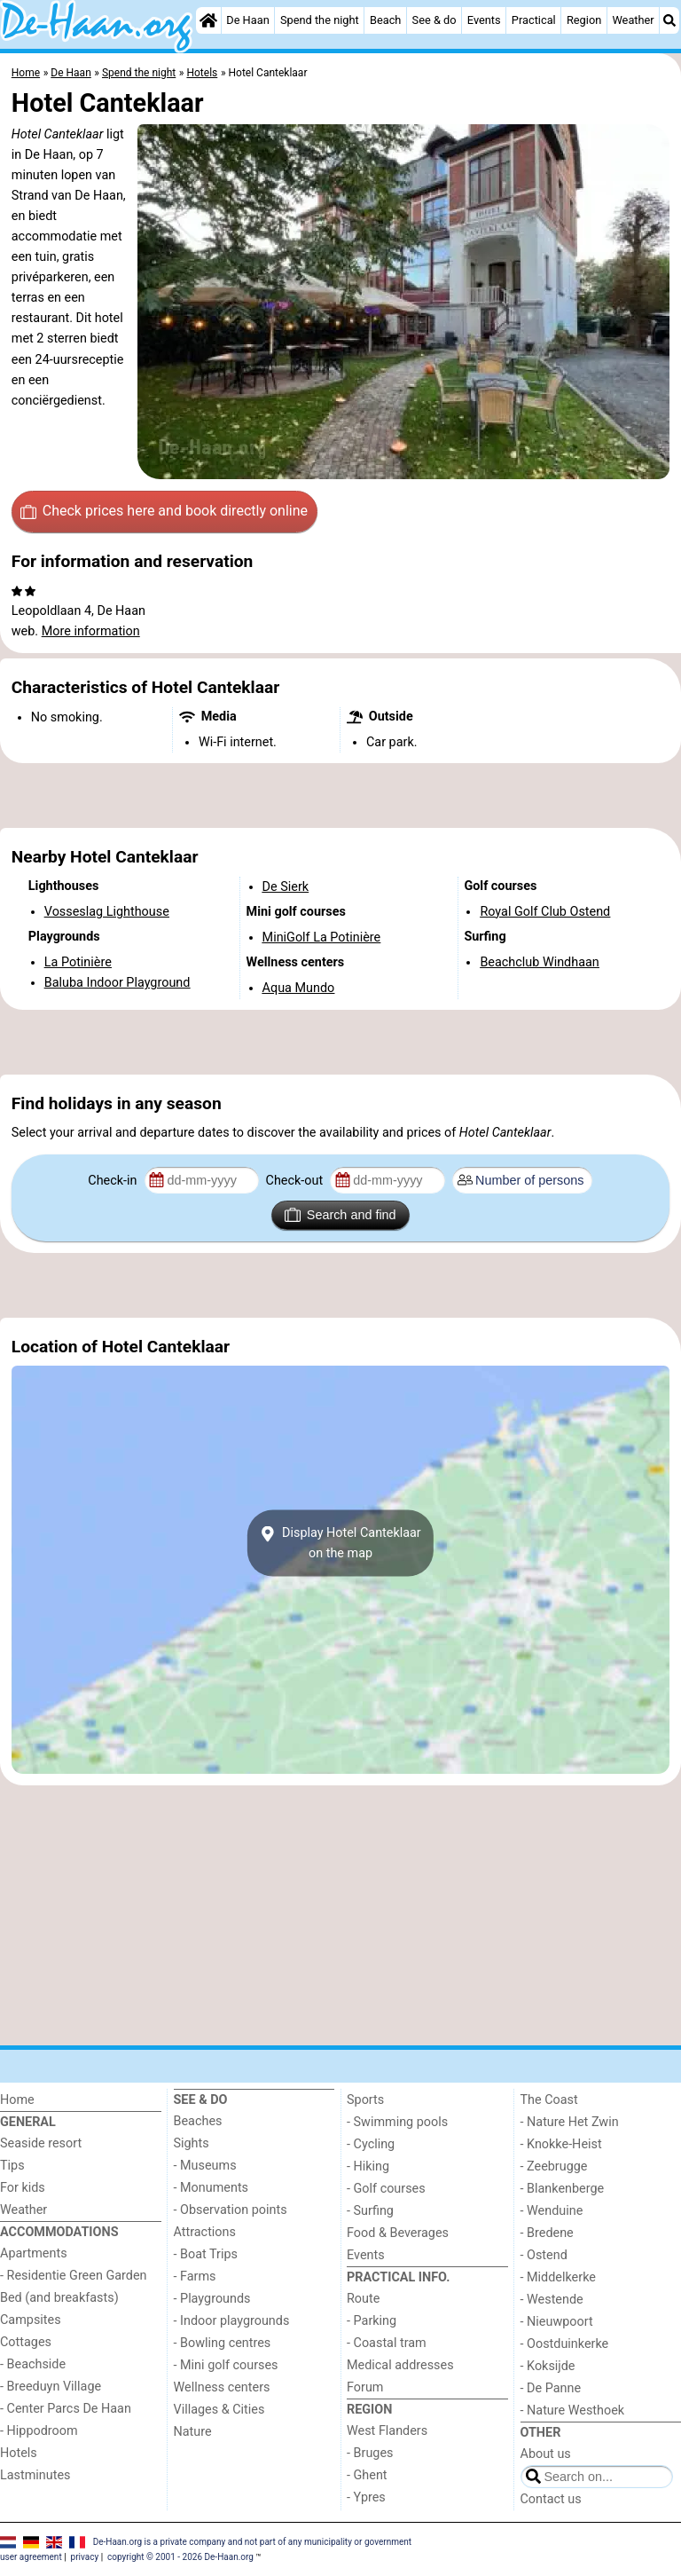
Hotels (18, 2453)
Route (363, 2298)
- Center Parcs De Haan (65, 2408)
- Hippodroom (39, 2430)
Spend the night (319, 20)
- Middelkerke (558, 2277)
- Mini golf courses (226, 2365)
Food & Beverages (398, 2233)
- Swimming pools (397, 2122)
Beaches (198, 2121)
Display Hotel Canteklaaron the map (340, 1543)
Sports (365, 2099)
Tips (12, 2165)
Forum (365, 2387)
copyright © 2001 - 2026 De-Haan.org (180, 2557)
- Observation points (230, 2210)
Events (484, 20)
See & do (434, 20)
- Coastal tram (387, 2343)
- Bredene (547, 2233)
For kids (22, 2187)
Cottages (25, 2342)
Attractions (205, 2232)
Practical (534, 20)
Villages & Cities (219, 2409)
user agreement (31, 2557)
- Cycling (371, 2144)
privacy (85, 2557)
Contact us (551, 2499)
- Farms (195, 2276)
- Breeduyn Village (50, 2386)
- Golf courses (386, 2188)
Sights (191, 2143)
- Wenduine (552, 2210)
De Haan (247, 20)
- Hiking (368, 2166)
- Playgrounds (212, 2298)
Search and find (340, 1215)
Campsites (30, 2320)
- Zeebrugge (554, 2166)
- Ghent (367, 2475)
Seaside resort (41, 2143)
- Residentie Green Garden (73, 2275)
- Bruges (370, 2453)
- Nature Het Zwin (570, 2122)
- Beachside (33, 2364)
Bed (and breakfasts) (59, 2297)
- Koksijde (548, 2366)
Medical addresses (400, 2365)
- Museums (205, 2165)
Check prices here (164, 511)
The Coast (549, 2099)
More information (91, 631)
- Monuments (211, 2187)
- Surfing (370, 2210)
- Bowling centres (222, 2343)
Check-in (114, 1180)
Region (584, 20)
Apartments (33, 2253)
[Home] (208, 20)
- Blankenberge (563, 2188)
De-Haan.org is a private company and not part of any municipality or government (252, 2541)
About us (546, 2454)
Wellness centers (222, 2387)
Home (17, 2099)
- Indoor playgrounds (232, 2320)
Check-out (296, 1180)
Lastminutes (35, 2475)
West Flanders (387, 2430)
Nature (193, 2431)
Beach (385, 20)
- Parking (371, 2320)
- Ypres (366, 2497)
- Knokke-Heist (561, 2144)
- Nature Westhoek (573, 2410)
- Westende (552, 2299)
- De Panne (551, 2388)
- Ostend (544, 2255)
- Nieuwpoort (557, 2321)
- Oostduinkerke (565, 2343)
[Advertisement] (340, 796)
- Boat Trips (206, 2254)
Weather (633, 20)
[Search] (669, 20)
